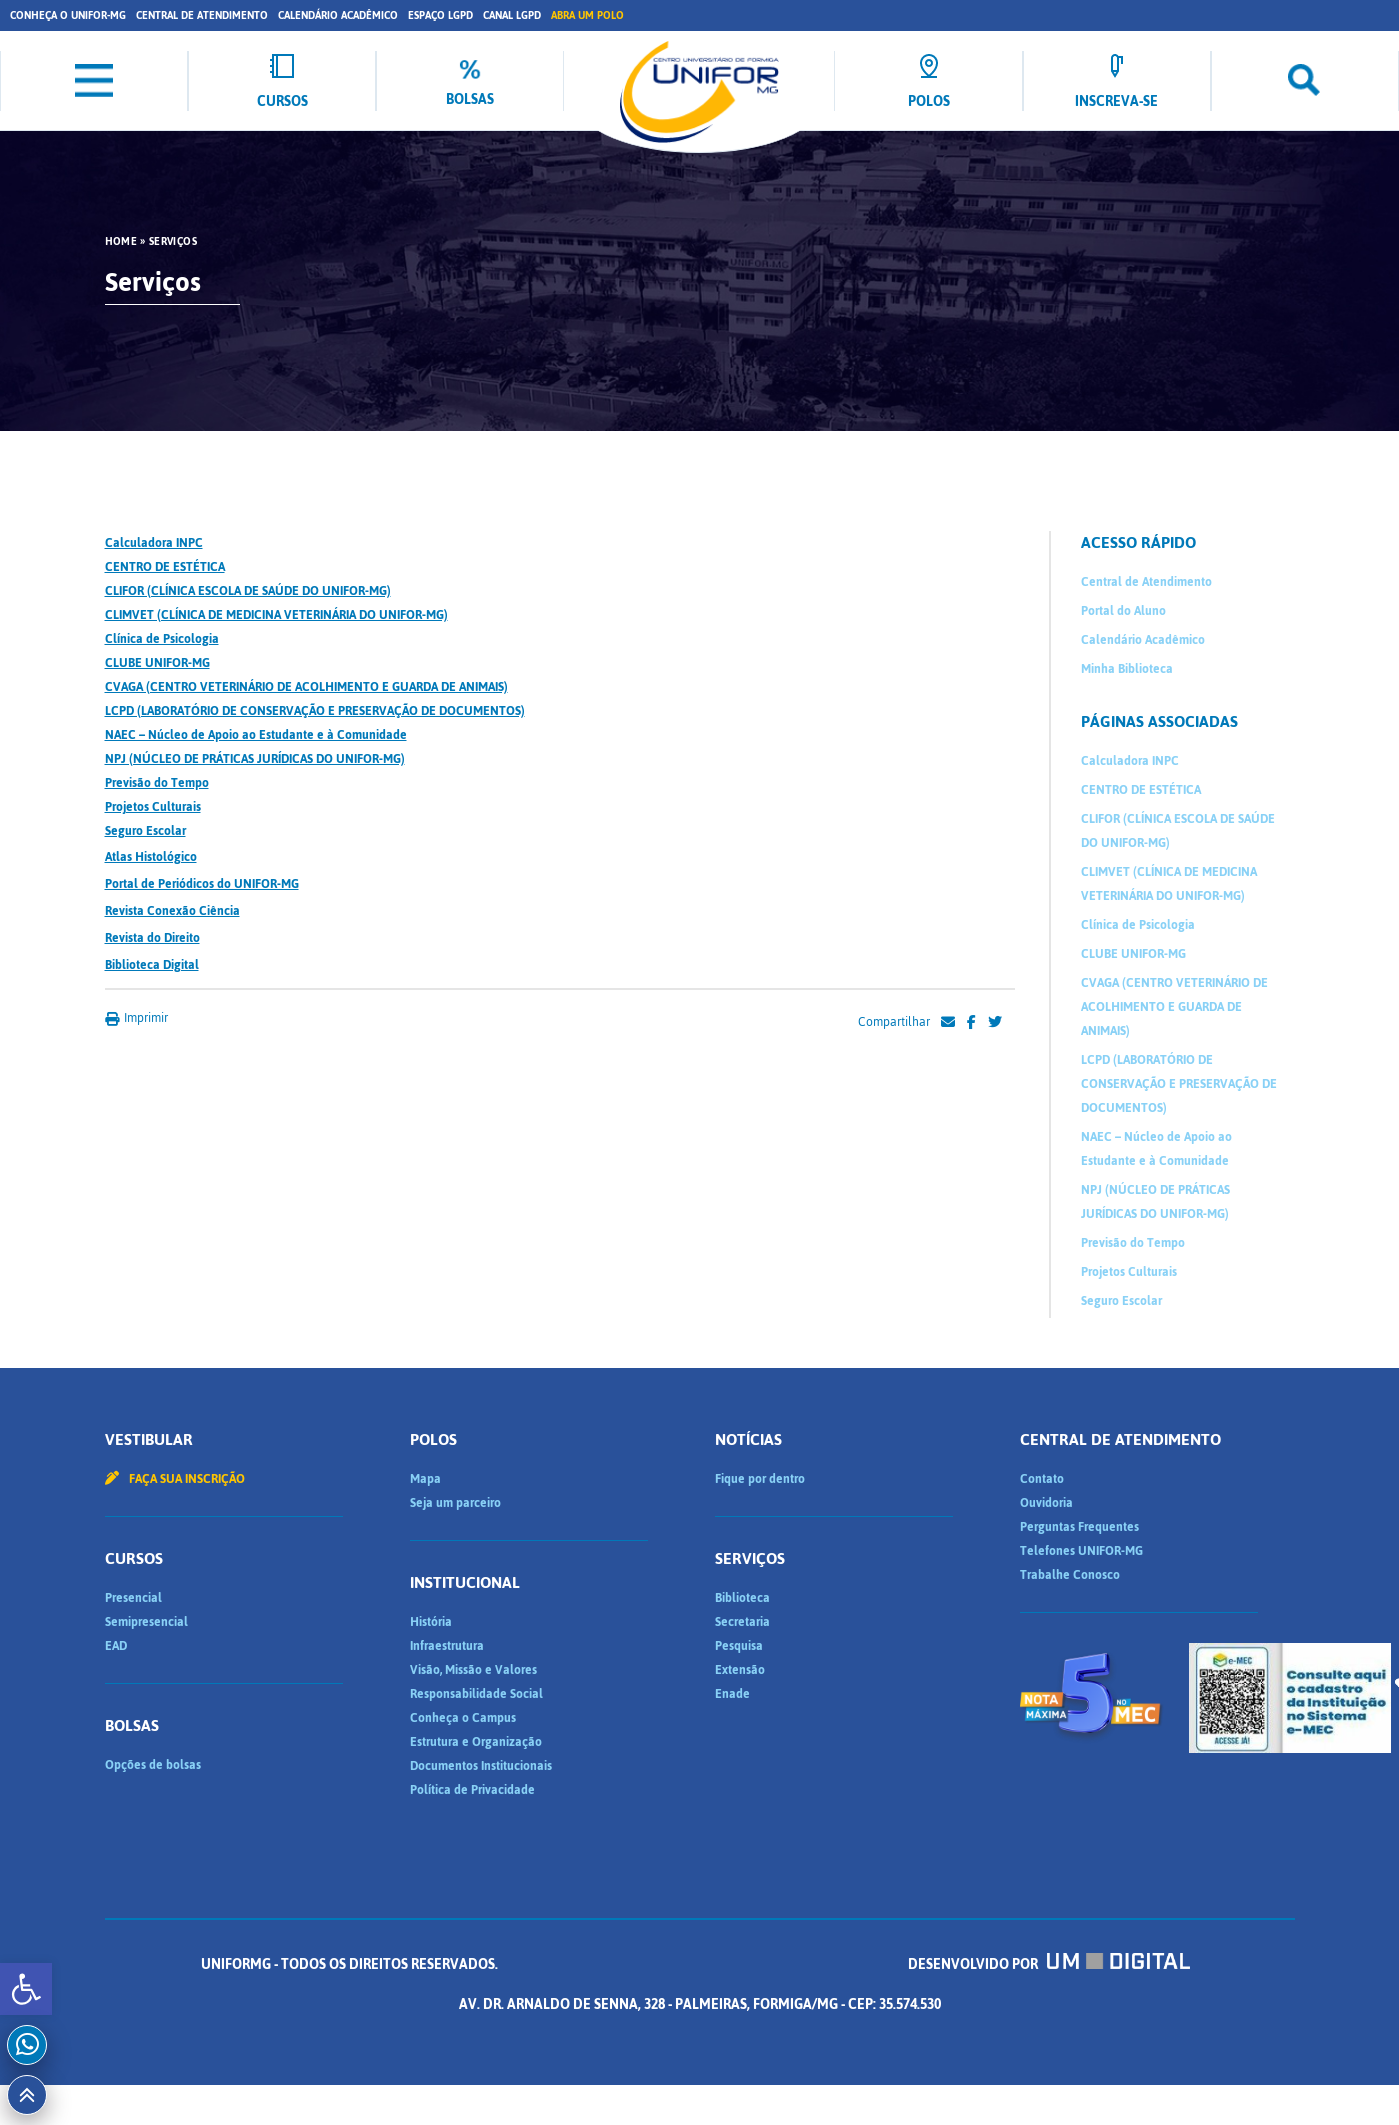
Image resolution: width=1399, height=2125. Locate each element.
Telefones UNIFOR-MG (1081, 1551)
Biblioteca (742, 1598)
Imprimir (136, 1018)
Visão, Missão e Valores (473, 1670)
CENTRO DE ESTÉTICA (165, 567)
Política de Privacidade (472, 1790)
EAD (116, 1646)
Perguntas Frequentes (1079, 1527)
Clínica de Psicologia (162, 639)
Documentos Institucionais (481, 1766)
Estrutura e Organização (476, 1742)
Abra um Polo (587, 15)
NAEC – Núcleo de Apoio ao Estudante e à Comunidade (256, 735)
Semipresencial (146, 1622)
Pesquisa (739, 1646)
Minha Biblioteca (1127, 669)
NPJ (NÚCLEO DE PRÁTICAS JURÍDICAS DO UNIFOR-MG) (255, 759)
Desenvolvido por (1049, 1964)
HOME (121, 242)
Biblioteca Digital (152, 965)
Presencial (133, 1598)
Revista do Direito (152, 938)
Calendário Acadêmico (338, 15)
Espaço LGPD (440, 15)
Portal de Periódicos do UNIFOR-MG (202, 884)
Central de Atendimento (202, 15)
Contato (1042, 1479)
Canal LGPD (512, 15)
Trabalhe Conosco (1070, 1575)
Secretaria (742, 1622)
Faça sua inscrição (175, 1479)
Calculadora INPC (154, 543)
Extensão (740, 1670)
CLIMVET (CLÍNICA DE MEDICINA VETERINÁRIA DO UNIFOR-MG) (276, 615)
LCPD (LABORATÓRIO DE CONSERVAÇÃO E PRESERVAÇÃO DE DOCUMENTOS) (315, 711)
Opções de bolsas (153, 1765)
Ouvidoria (1046, 1503)
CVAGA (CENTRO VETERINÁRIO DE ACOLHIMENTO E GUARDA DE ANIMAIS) (306, 687)
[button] (26, 1989)
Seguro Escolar (145, 831)
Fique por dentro (760, 1479)
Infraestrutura (447, 1646)
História (431, 1622)
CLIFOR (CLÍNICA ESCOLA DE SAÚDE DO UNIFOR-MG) (248, 591)
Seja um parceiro (455, 1503)
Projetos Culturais (153, 807)
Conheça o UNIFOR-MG (68, 15)
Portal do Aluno (1123, 611)
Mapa (425, 1479)
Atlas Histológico (151, 857)
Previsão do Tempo (157, 783)
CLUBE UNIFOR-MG (157, 663)
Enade (732, 1694)
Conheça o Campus (463, 1718)
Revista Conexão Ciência (172, 911)
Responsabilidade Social (476, 1694)
